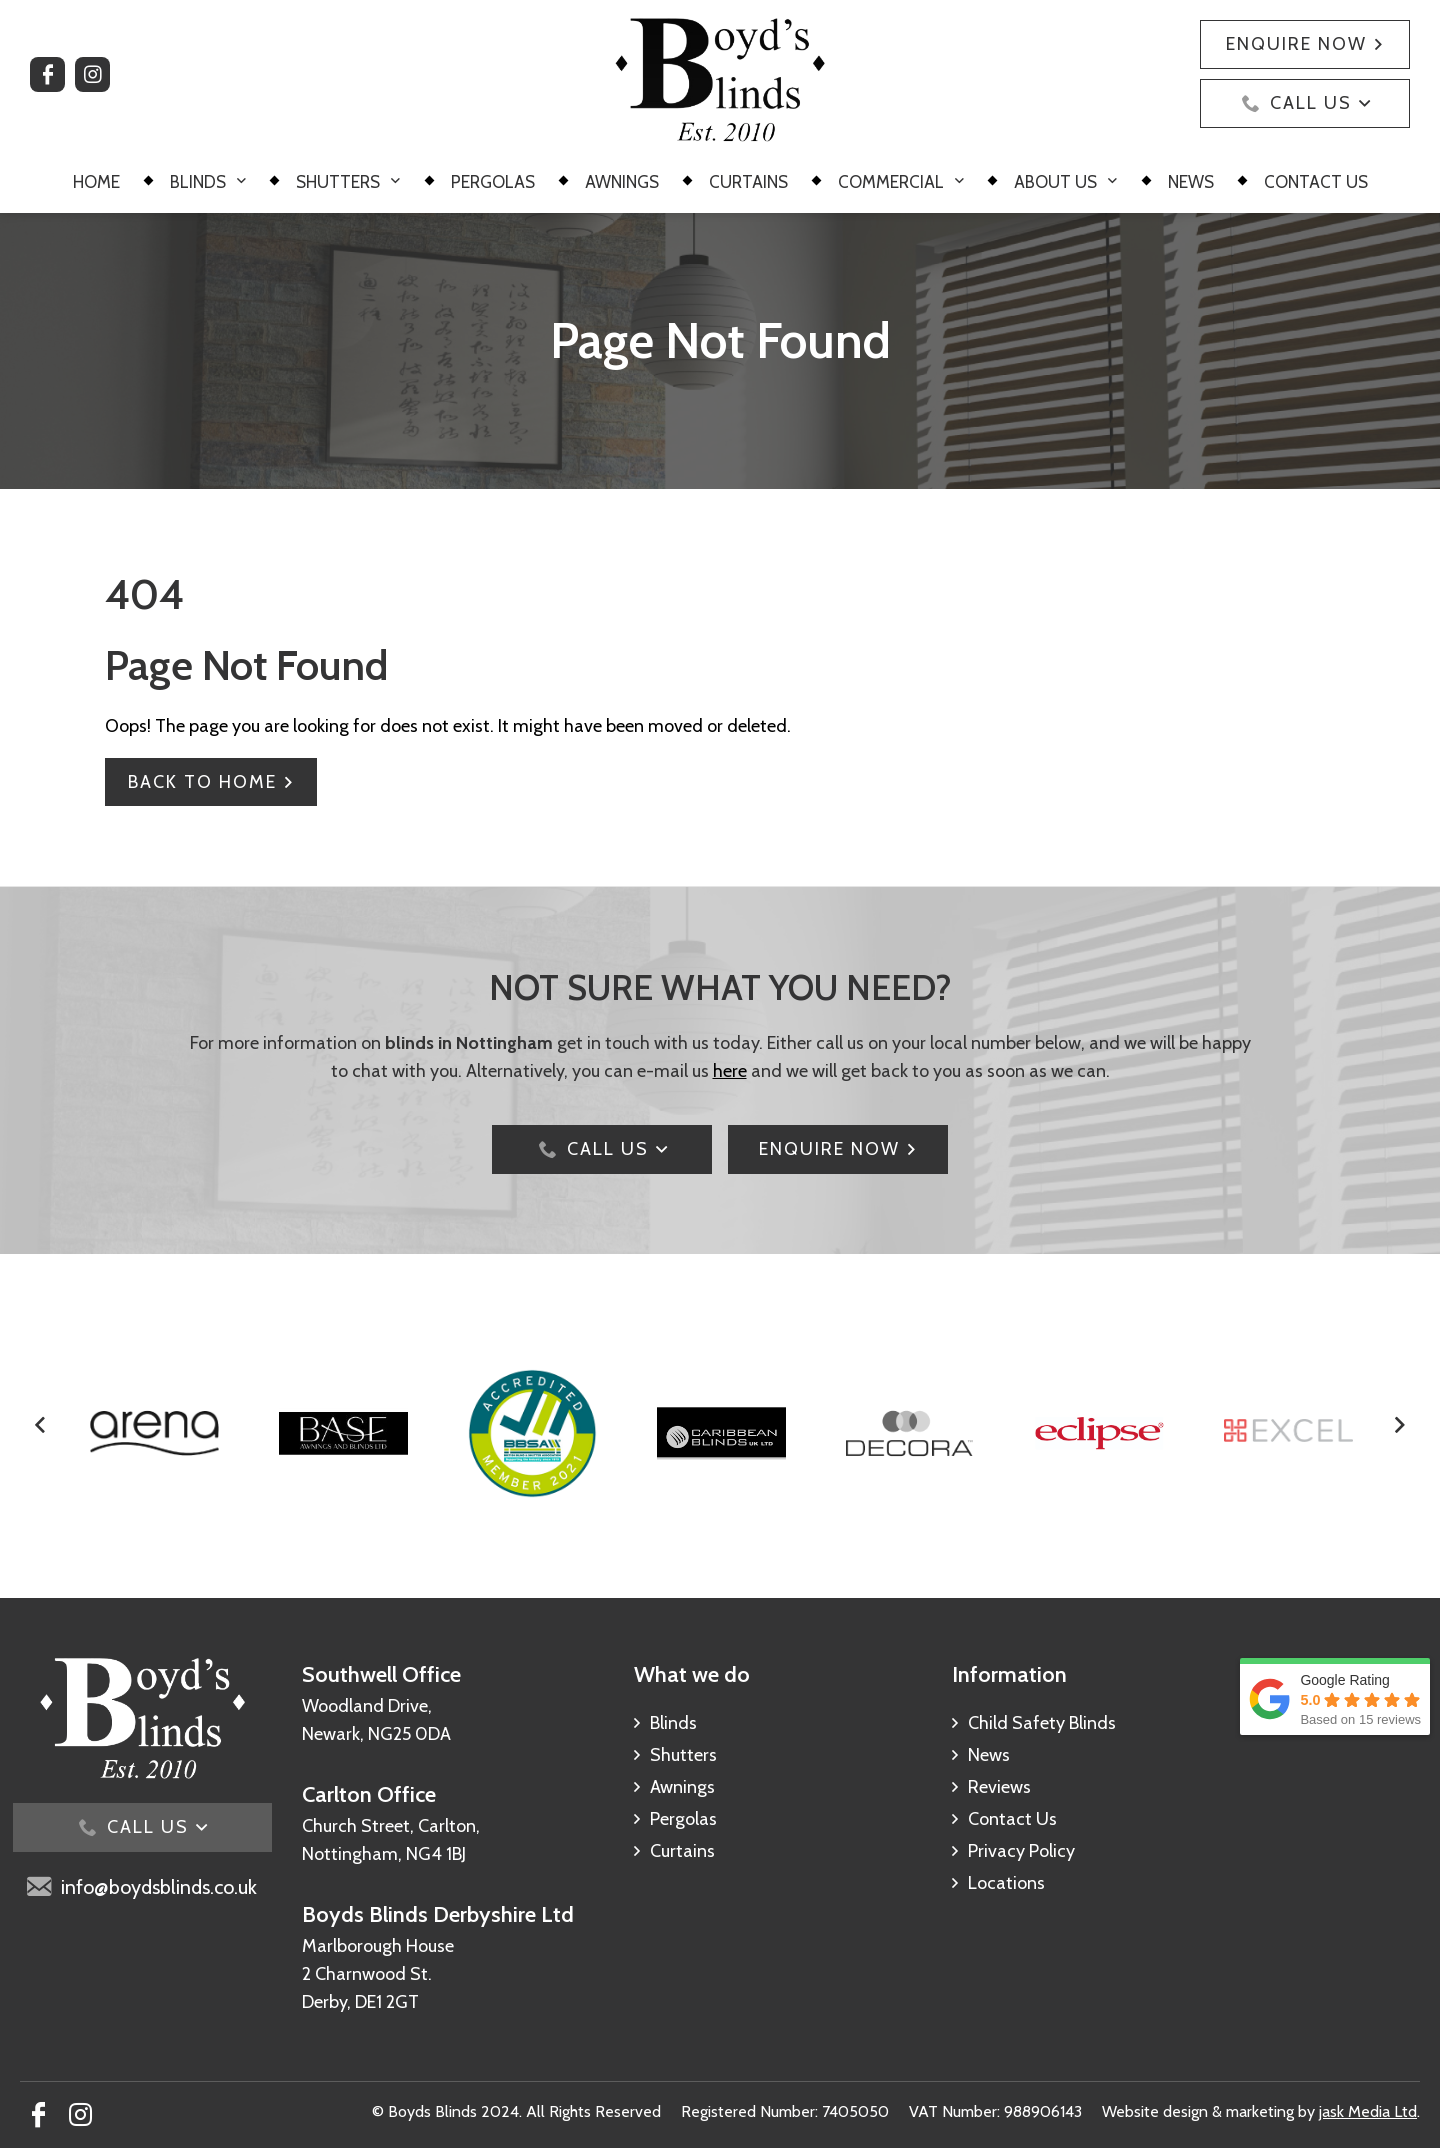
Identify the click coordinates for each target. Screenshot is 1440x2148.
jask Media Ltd (1368, 2111)
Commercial (891, 182)
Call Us (1311, 103)
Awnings (622, 182)
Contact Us (1316, 182)
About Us (1055, 182)
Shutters (338, 182)
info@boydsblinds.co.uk (159, 1887)
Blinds (198, 182)
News (1191, 182)
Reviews (999, 1787)
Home (96, 182)
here (730, 1071)
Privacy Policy (1021, 1851)
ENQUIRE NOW (829, 1149)
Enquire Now (1296, 44)
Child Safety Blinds (1042, 1723)
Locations (1006, 1883)
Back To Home (202, 782)
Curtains (748, 182)
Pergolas (493, 182)
